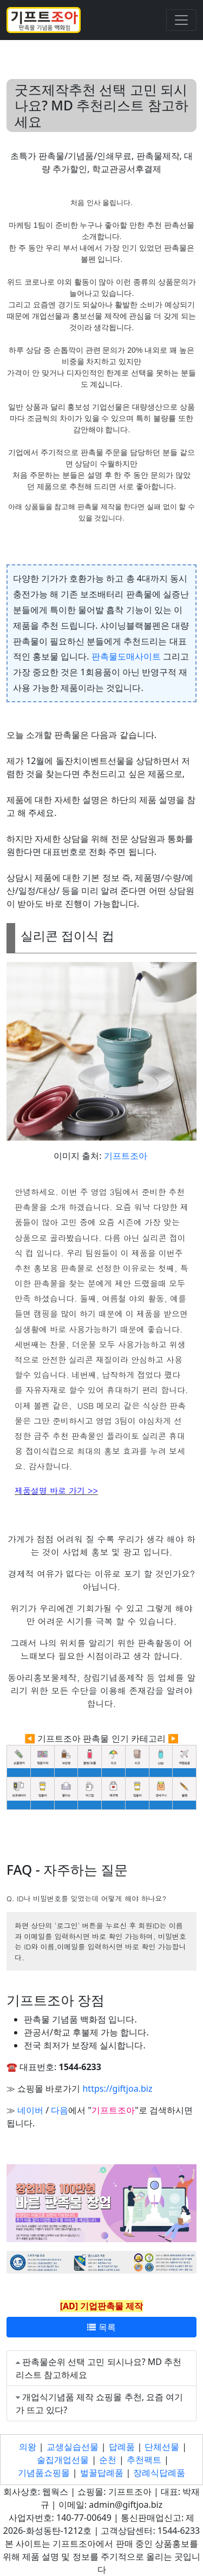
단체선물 (162, 2447)
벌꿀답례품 (101, 2473)
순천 (107, 2460)
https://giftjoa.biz (117, 2088)
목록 (101, 2327)
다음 (59, 2110)
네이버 (30, 2110)
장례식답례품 (159, 2473)
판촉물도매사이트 (126, 656)
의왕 (27, 2447)
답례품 (122, 2447)
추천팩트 (144, 2460)
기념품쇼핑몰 (44, 2473)
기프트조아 (125, 1156)
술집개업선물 (63, 2460)
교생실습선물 (73, 2447)
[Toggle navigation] (181, 20)
